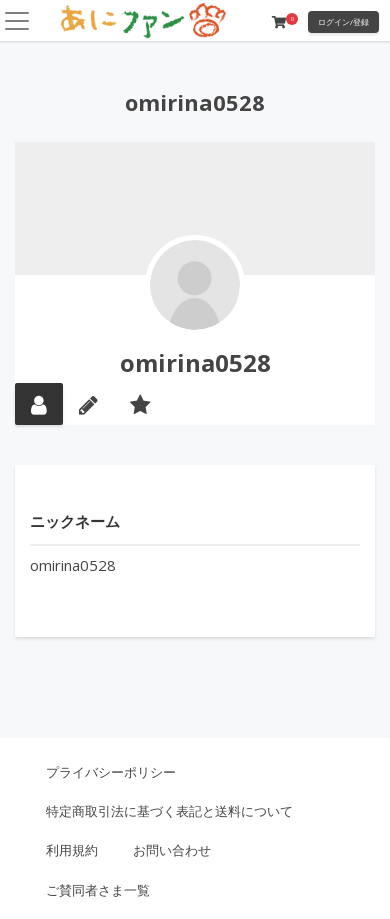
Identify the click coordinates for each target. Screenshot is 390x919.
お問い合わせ (172, 850)
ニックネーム (75, 521)
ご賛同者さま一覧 (98, 890)
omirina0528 (195, 362)
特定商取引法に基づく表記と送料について (169, 811)
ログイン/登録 (343, 21)
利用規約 (72, 850)
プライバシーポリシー (111, 772)
